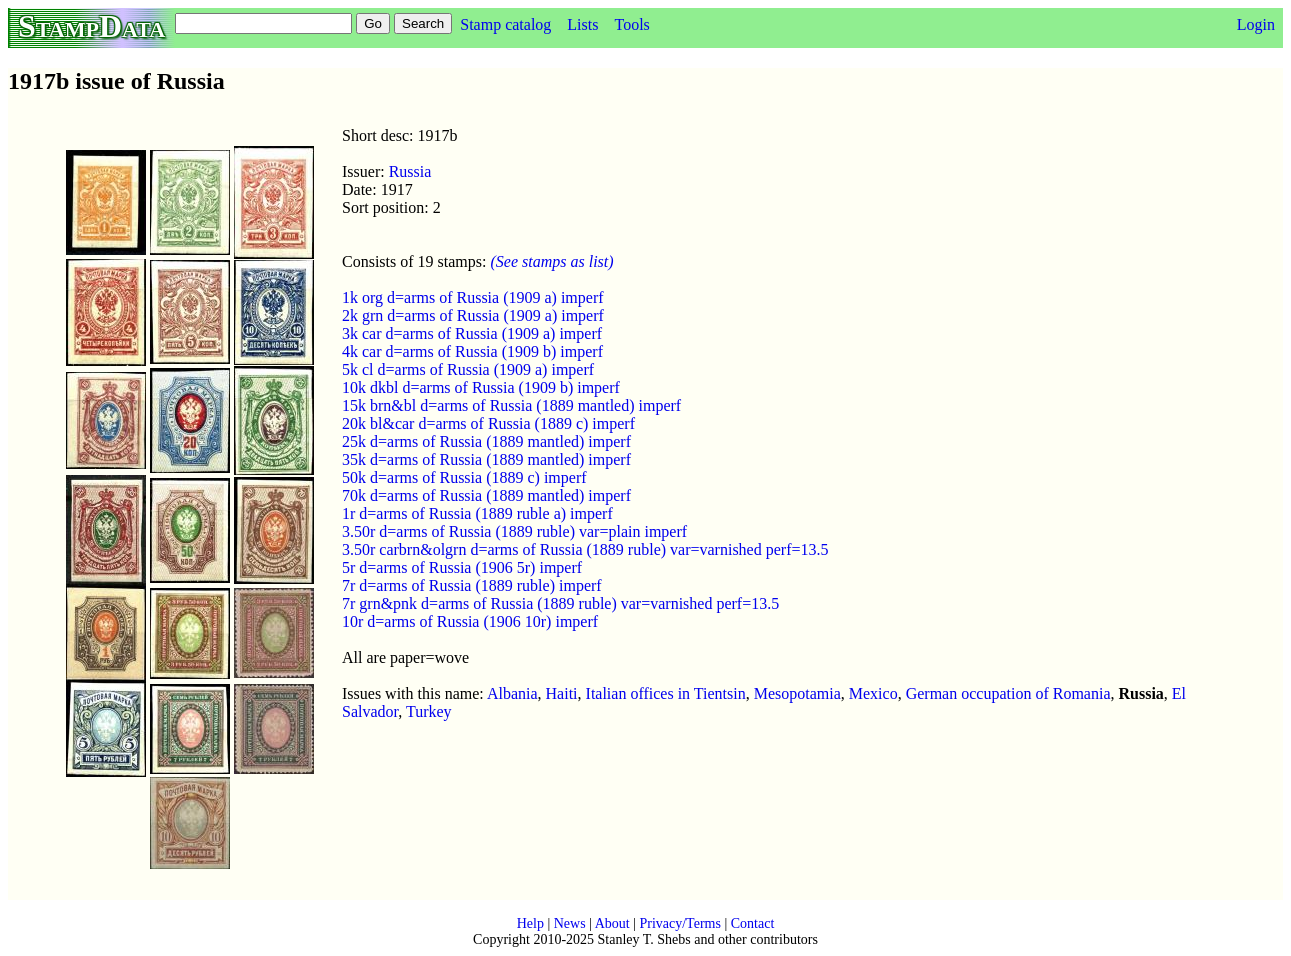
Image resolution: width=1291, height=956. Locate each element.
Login (1256, 24)
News (570, 923)
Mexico (873, 693)
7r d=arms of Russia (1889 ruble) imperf (472, 585)
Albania (512, 693)
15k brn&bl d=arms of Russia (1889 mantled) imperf (511, 405)
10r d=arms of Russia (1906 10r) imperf (470, 621)
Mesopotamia (797, 693)
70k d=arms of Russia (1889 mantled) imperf (486, 495)
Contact (753, 923)
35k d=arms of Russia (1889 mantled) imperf (486, 459)
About (612, 923)
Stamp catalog (505, 24)
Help (530, 923)
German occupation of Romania (1008, 693)
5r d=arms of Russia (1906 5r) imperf (462, 567)
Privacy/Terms (679, 923)
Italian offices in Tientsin (666, 693)
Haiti (562, 693)
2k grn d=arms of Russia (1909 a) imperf (473, 315)
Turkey (429, 711)
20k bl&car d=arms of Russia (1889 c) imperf (488, 423)
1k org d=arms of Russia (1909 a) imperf (473, 297)
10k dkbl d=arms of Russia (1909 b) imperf (481, 387)
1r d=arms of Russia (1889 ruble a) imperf (477, 513)
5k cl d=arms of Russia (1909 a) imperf (468, 369)
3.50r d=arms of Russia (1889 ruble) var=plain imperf (514, 531)
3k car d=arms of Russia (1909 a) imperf (472, 333)
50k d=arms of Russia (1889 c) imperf (464, 477)
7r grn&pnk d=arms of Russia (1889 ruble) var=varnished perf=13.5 (560, 603)
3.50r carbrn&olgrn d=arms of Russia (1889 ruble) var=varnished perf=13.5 (585, 549)
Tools (631, 24)
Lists (582, 24)
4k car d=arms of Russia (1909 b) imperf (472, 351)
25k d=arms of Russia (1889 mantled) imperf (486, 441)
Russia (410, 171)
